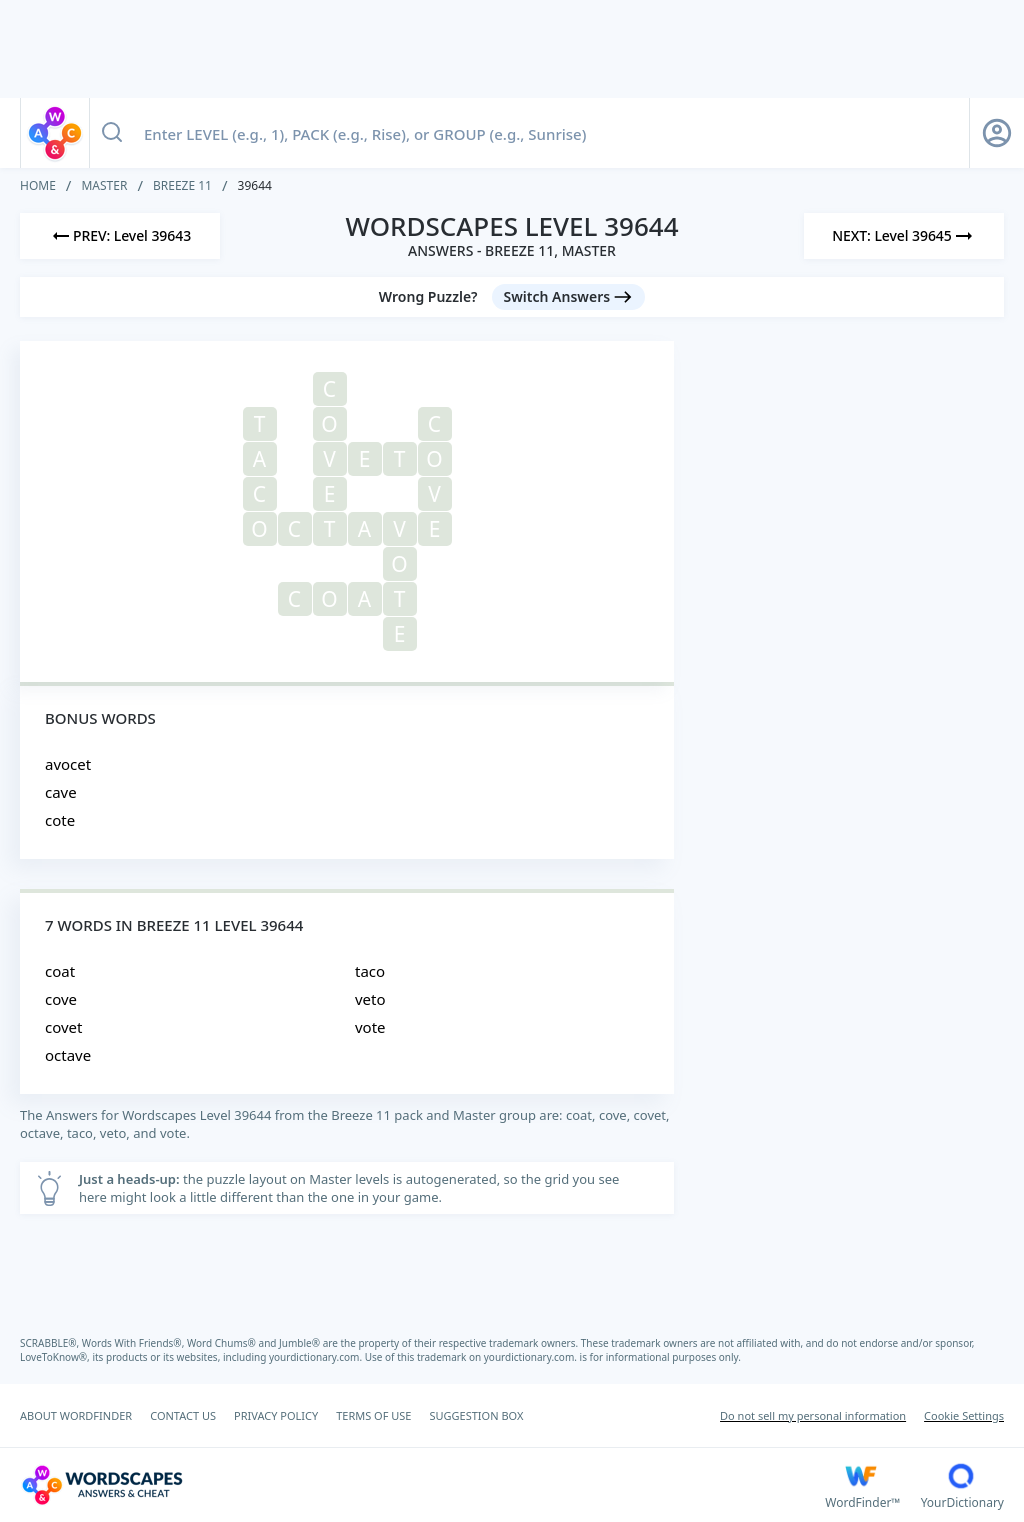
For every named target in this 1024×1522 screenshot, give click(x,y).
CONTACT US (183, 1415)
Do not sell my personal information (813, 1415)
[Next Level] (904, 236)
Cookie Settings (964, 1415)
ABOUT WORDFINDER (76, 1415)
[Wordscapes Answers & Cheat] (422, 1485)
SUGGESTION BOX (476, 1415)
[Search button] (112, 133)
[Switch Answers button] (569, 297)
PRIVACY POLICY (276, 1415)
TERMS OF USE (373, 1415)
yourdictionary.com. (317, 1357)
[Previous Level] (120, 236)
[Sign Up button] (997, 133)
